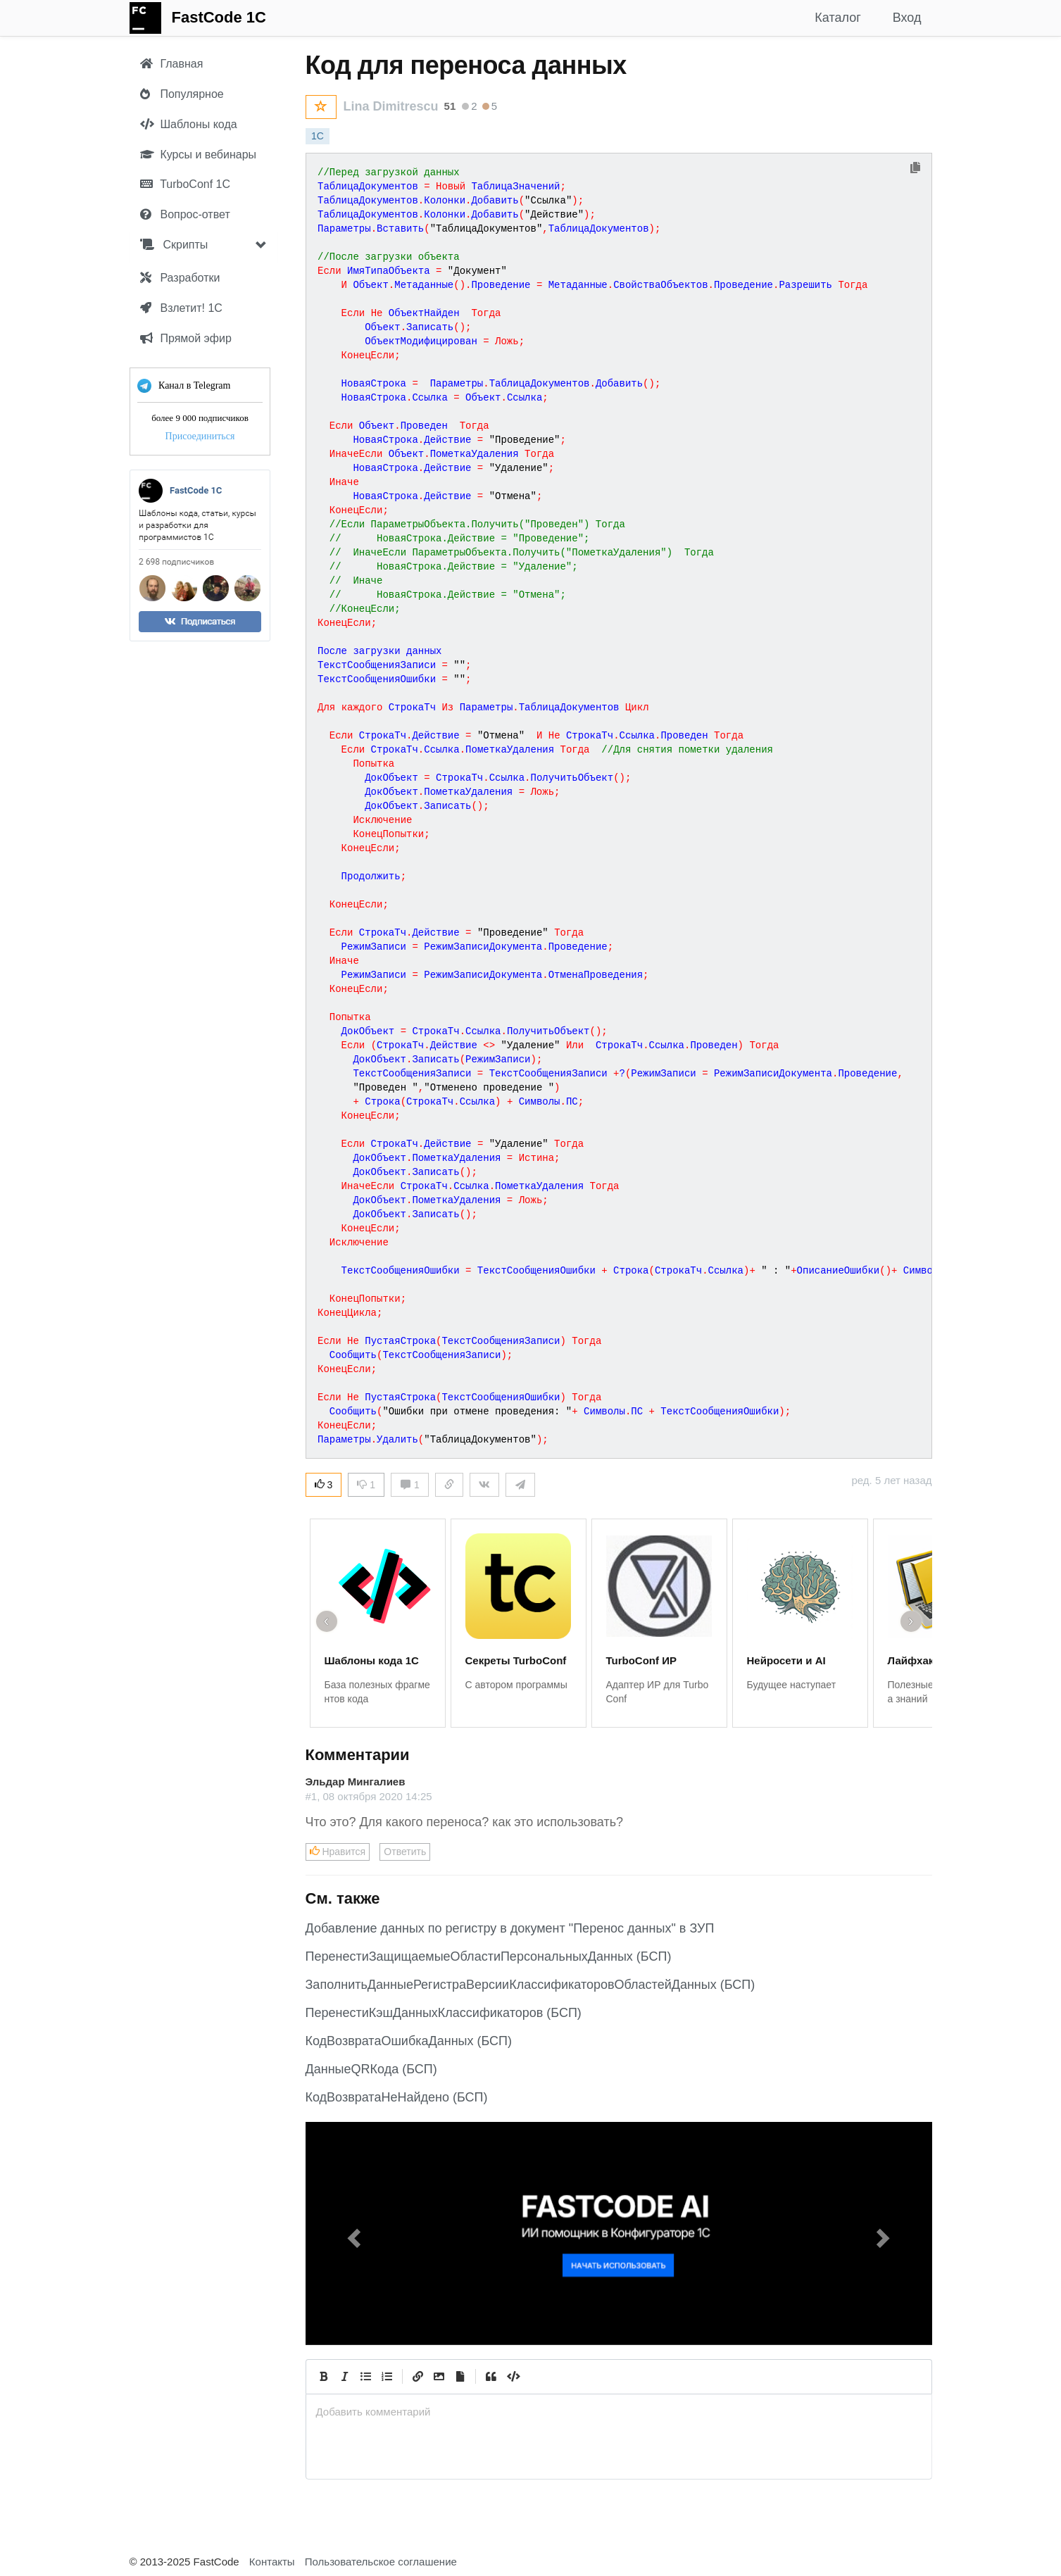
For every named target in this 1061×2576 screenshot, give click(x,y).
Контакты (272, 2562)
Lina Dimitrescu (391, 106)
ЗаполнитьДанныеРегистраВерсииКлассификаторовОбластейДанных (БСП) (530, 1985)
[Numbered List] (387, 2376)
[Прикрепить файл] (460, 2376)
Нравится (338, 1851)
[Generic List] (366, 2376)
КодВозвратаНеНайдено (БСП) (397, 2097)
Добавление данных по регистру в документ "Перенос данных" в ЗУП (510, 1928)
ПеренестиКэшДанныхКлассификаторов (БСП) (444, 2013)
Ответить (405, 1851)
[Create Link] (418, 2376)
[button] (353, 2233)
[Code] (512, 2376)
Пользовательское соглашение (381, 2562)
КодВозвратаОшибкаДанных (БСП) (409, 2041)
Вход (907, 18)
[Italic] (345, 2376)
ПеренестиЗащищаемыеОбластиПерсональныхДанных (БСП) (489, 1956)
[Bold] (323, 2376)
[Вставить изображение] (439, 2376)
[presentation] (618, 2411)
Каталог (837, 18)
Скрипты (174, 245)
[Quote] (491, 2376)
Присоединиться (199, 436)
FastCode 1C (219, 17)
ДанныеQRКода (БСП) (371, 2069)
